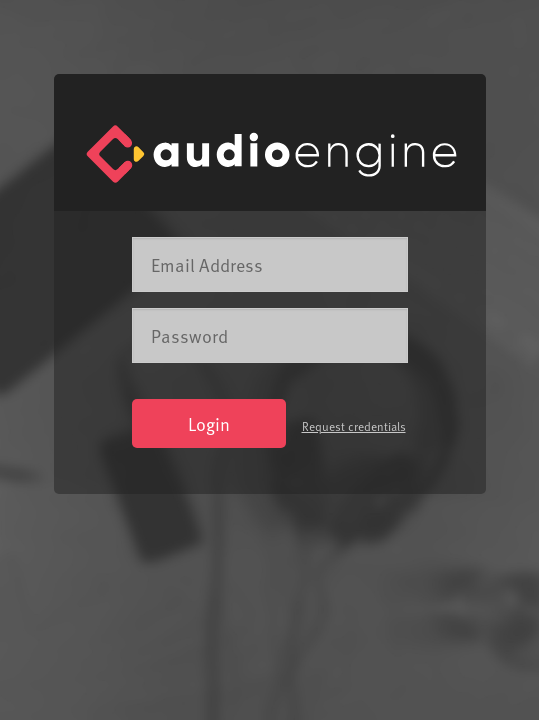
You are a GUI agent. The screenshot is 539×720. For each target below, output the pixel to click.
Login (209, 423)
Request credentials (354, 426)
